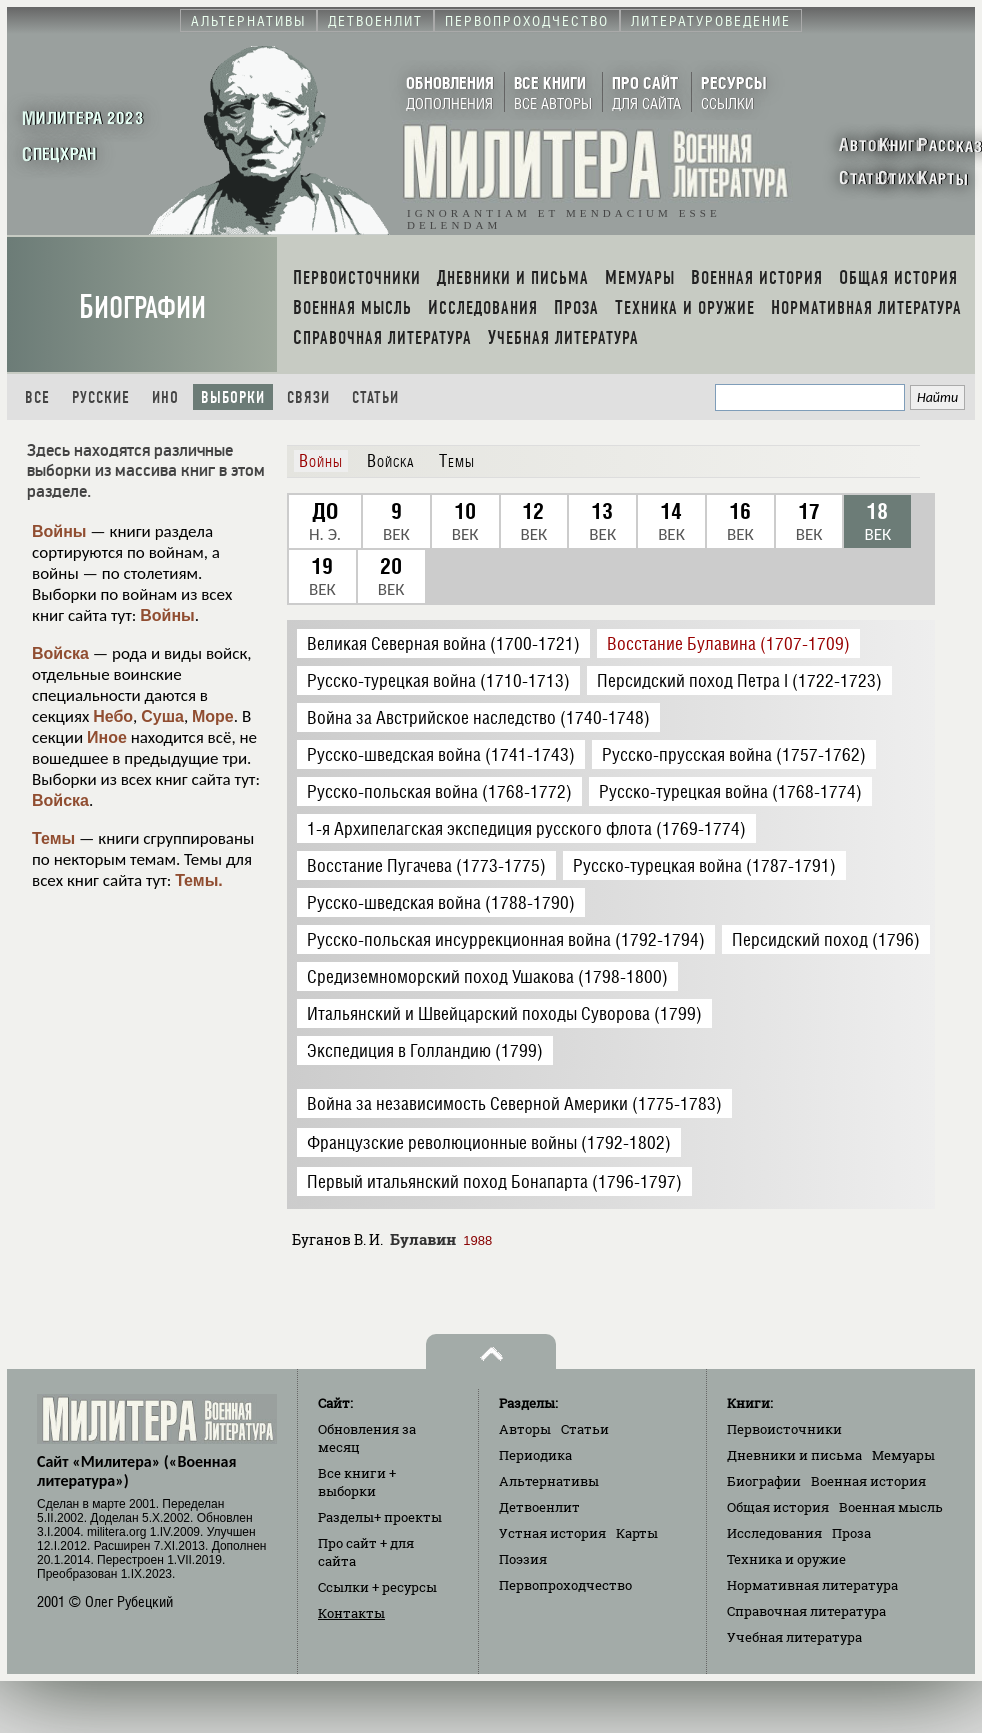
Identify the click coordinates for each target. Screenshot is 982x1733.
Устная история (552, 1533)
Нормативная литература (812, 1585)
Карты (637, 1533)
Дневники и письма (794, 1455)
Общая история (778, 1507)
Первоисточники (784, 1429)
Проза (851, 1533)
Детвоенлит (539, 1507)
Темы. (199, 880)
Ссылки (377, 1587)
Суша (162, 716)
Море (213, 716)
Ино (165, 397)
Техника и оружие (786, 1559)
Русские (101, 397)
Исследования (774, 1533)
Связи (308, 397)
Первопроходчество (565, 1585)
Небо (113, 716)
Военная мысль (891, 1507)
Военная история (868, 1481)
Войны (59, 531)
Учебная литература (794, 1637)
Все (37, 397)
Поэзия (523, 1559)
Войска (60, 653)
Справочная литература (806, 1611)
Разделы (380, 1517)
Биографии (142, 307)
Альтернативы (549, 1481)
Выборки (233, 397)
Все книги (357, 1482)
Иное (107, 737)
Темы (53, 838)
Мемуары (903, 1455)
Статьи (375, 397)
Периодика (535, 1455)
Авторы (525, 1429)
